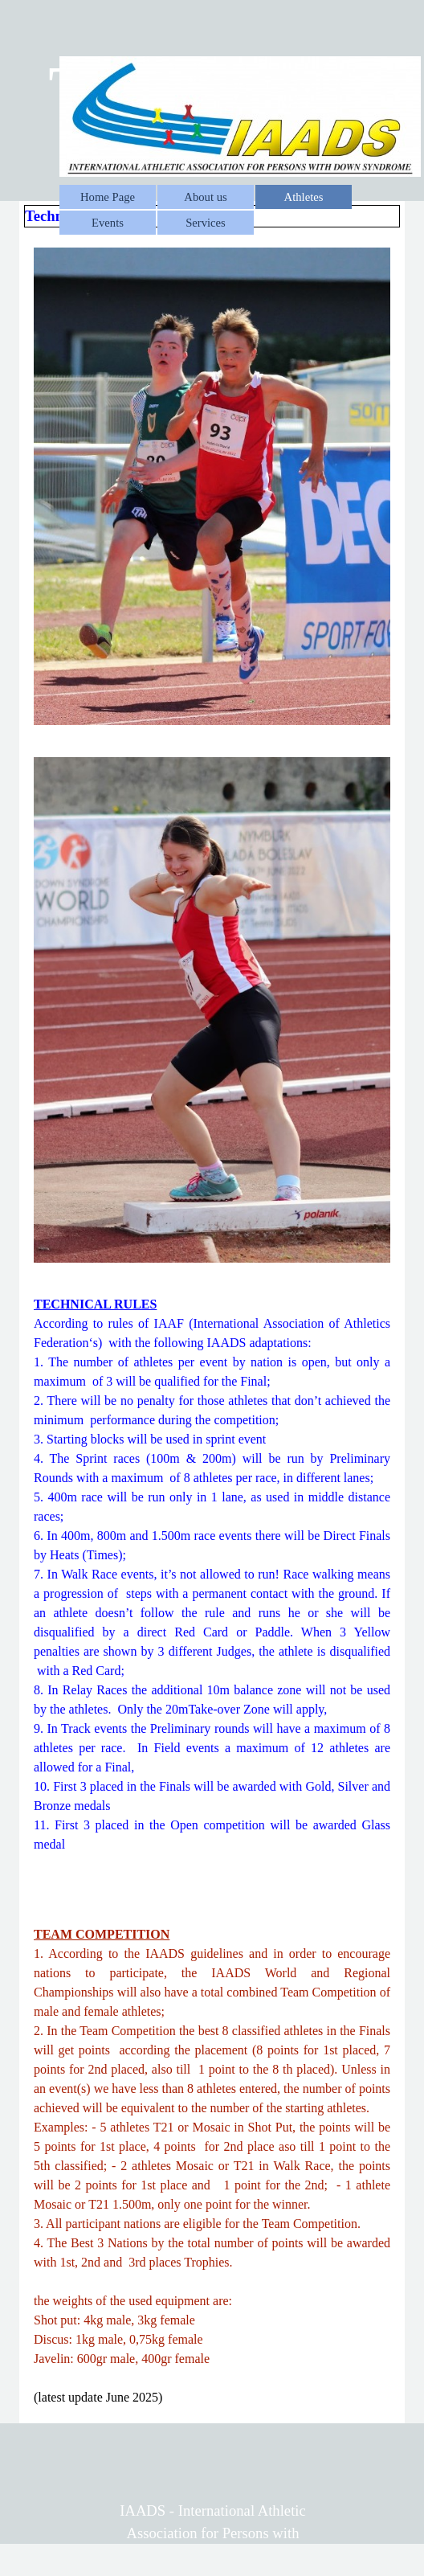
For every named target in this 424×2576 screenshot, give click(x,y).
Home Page (107, 196)
